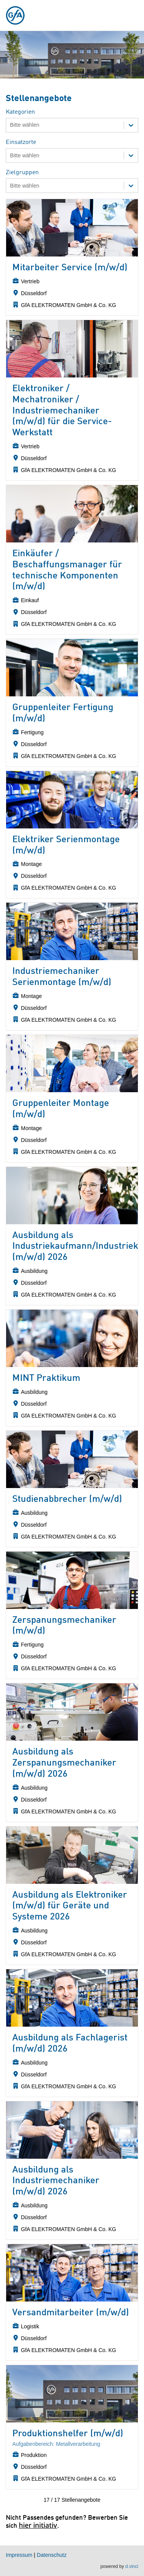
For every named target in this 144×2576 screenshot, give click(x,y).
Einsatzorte (21, 142)
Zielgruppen (22, 173)
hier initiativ (38, 2525)
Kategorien (20, 112)
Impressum (19, 2555)
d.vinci (131, 2566)
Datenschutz (52, 2555)
